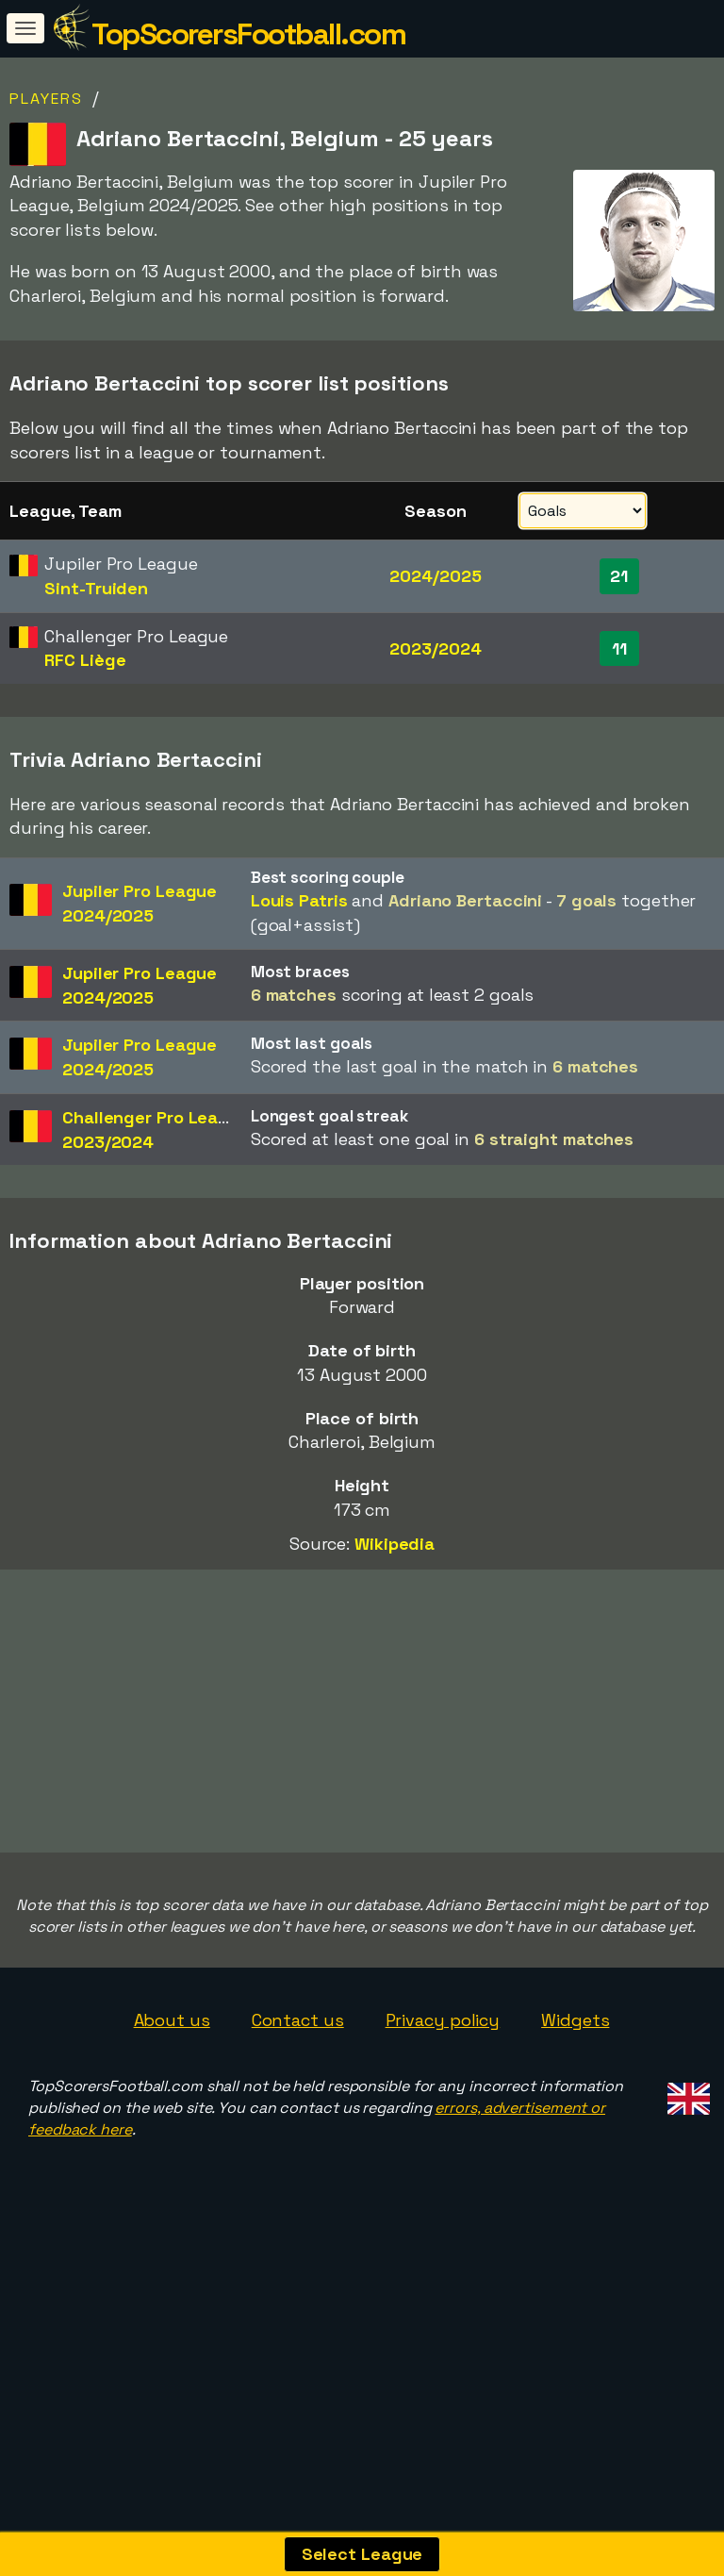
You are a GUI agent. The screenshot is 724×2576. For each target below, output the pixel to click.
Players (46, 98)
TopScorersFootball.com (248, 34)
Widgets (575, 2197)
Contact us (298, 2197)
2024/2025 (435, 576)
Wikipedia (394, 1543)
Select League (362, 2554)
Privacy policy (443, 2197)
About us (172, 2197)
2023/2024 (435, 648)
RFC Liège (84, 660)
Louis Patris (299, 900)
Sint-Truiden (96, 588)
